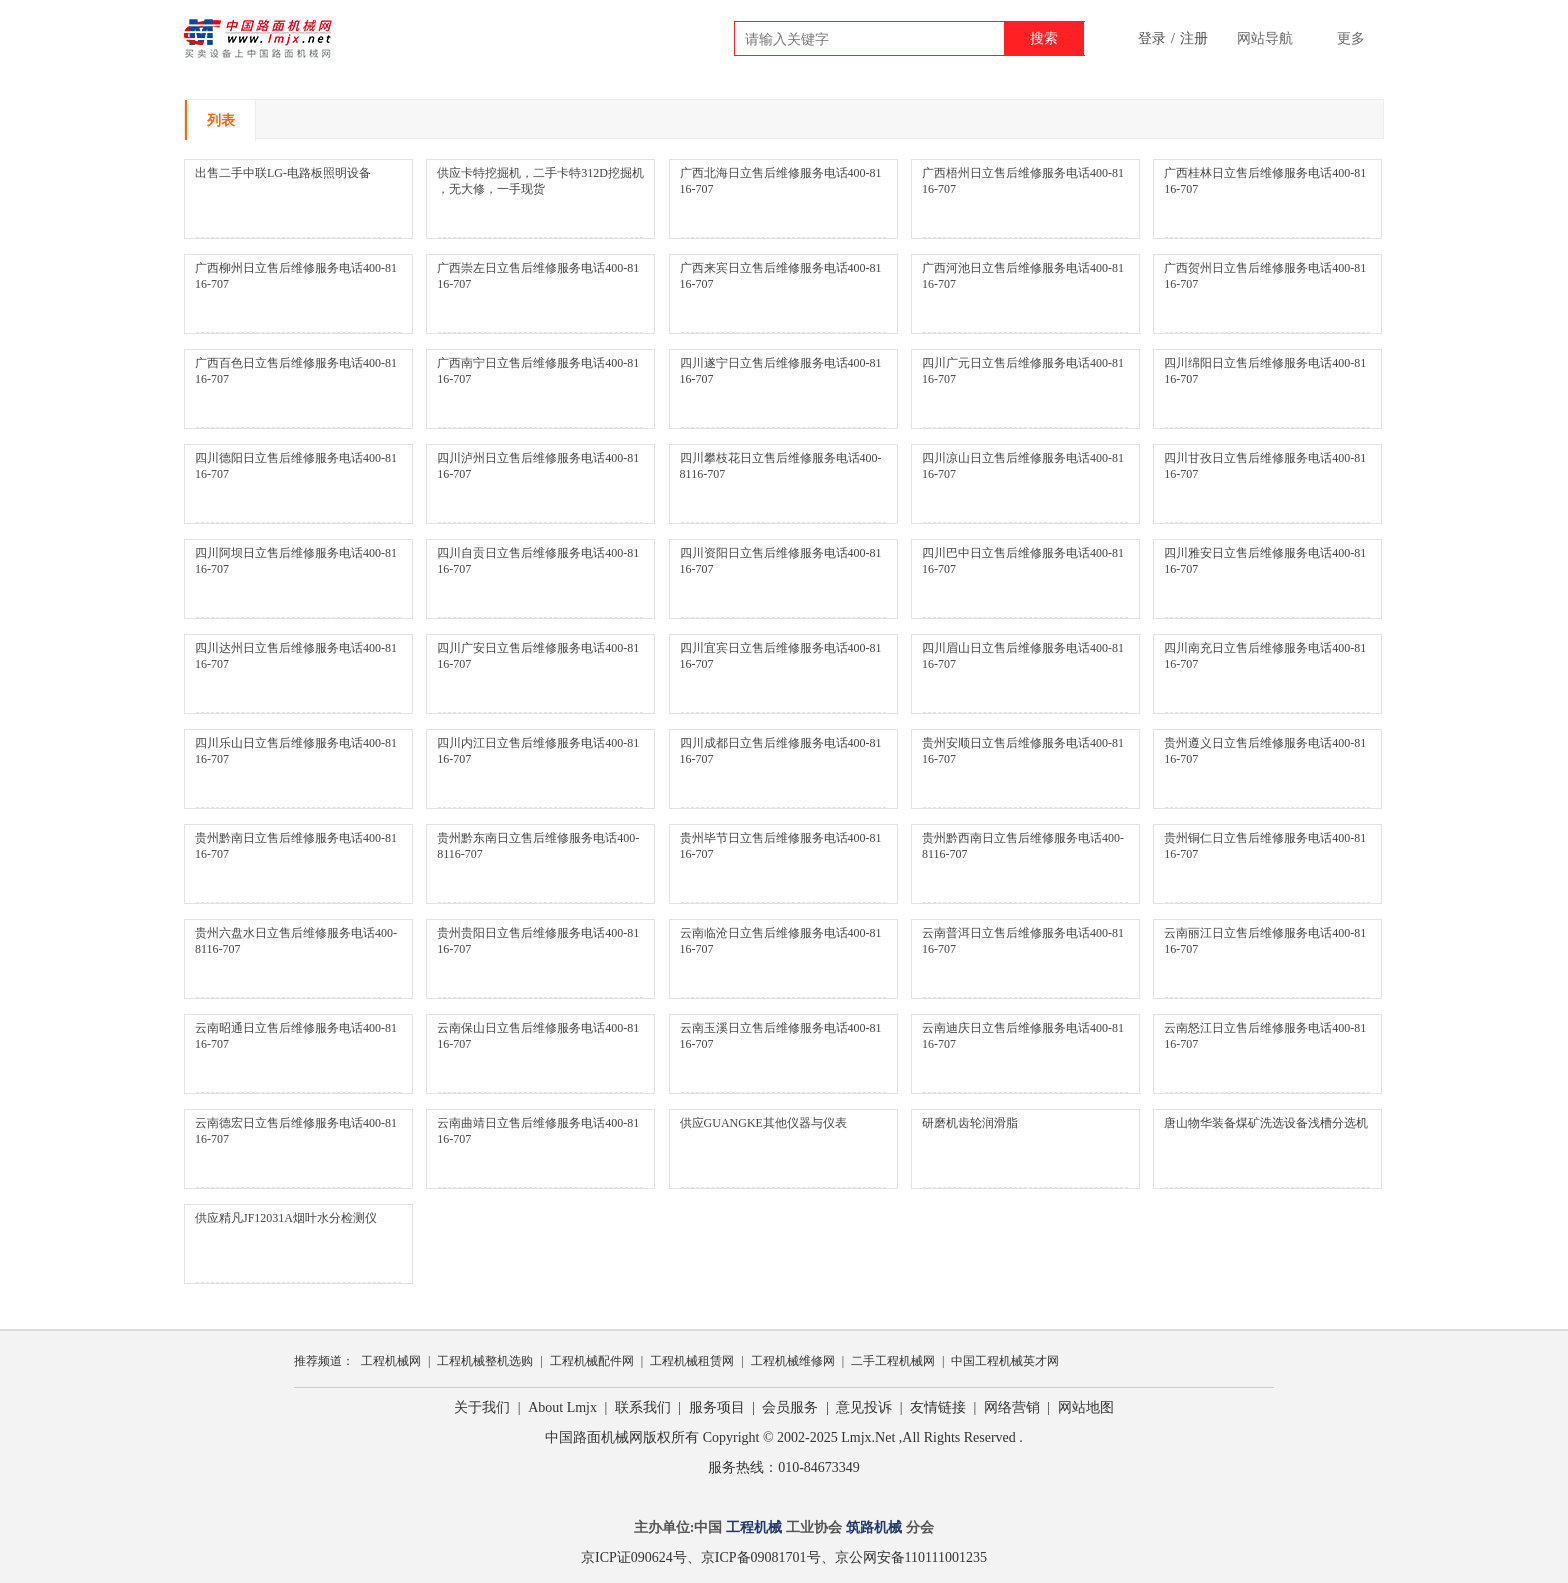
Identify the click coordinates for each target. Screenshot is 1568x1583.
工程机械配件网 (592, 1361)
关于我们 (482, 1407)
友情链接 (938, 1407)
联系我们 (643, 1407)
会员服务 (790, 1407)
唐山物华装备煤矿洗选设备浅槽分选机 (1266, 1123)
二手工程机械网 (893, 1361)
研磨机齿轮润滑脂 (970, 1123)
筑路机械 (874, 1527)
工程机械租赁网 (692, 1361)
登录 (1152, 38)
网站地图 (1086, 1407)
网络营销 (1012, 1407)
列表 (221, 120)
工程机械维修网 (793, 1361)
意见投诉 (864, 1407)
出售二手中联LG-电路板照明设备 (283, 173)
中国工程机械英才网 (1005, 1361)
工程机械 (754, 1527)
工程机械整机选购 (485, 1361)
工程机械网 (391, 1361)
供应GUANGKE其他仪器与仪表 (763, 1123)
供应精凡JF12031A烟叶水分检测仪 (286, 1218)
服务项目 (717, 1407)
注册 (1194, 38)
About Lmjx (562, 1407)
